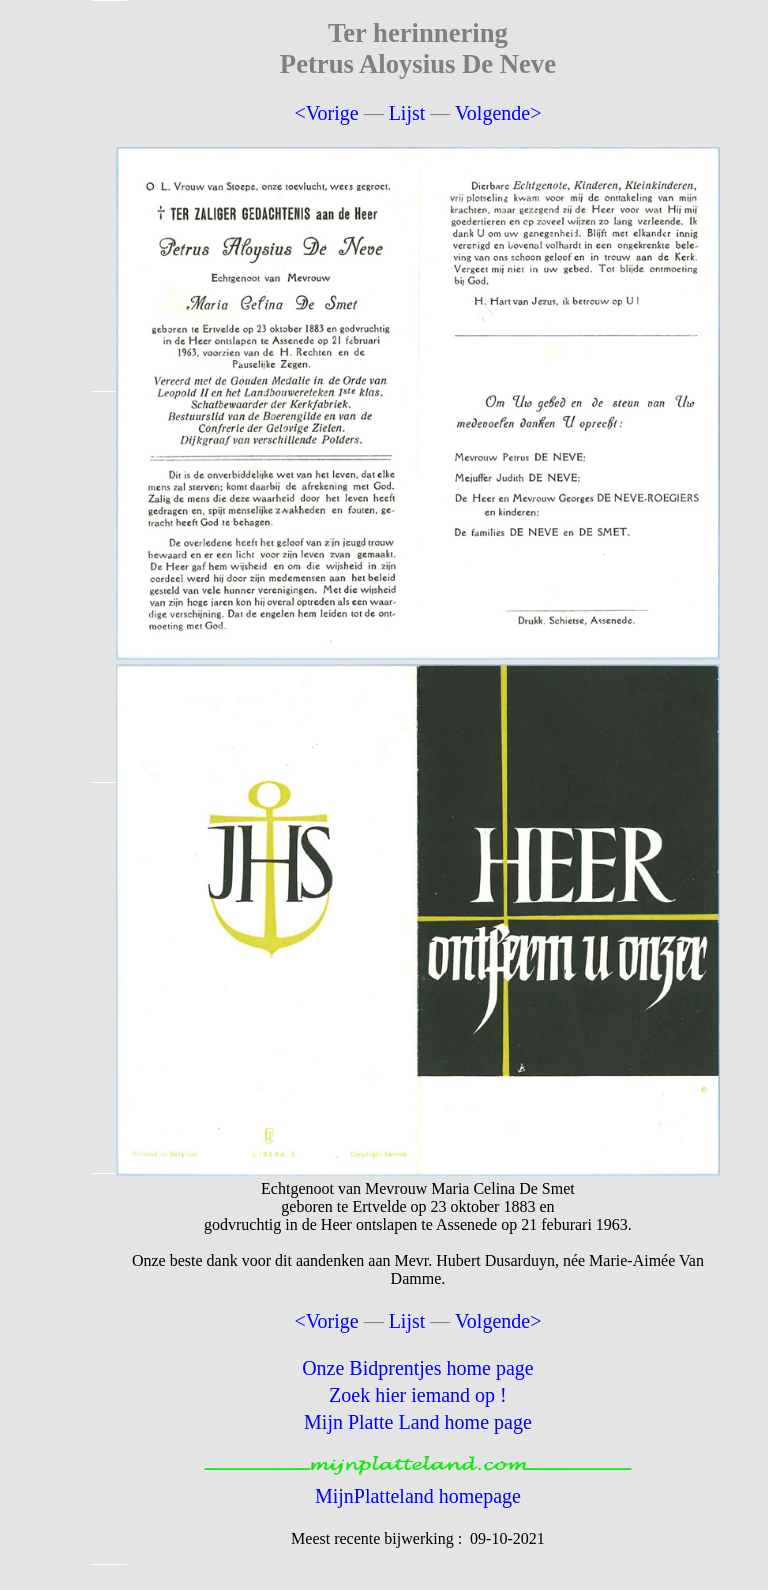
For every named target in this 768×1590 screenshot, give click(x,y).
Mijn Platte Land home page (418, 1422)
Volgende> (498, 113)
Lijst (407, 113)
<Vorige (326, 113)
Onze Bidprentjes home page (418, 1368)
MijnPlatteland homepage (418, 1496)
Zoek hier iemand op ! (418, 1395)
